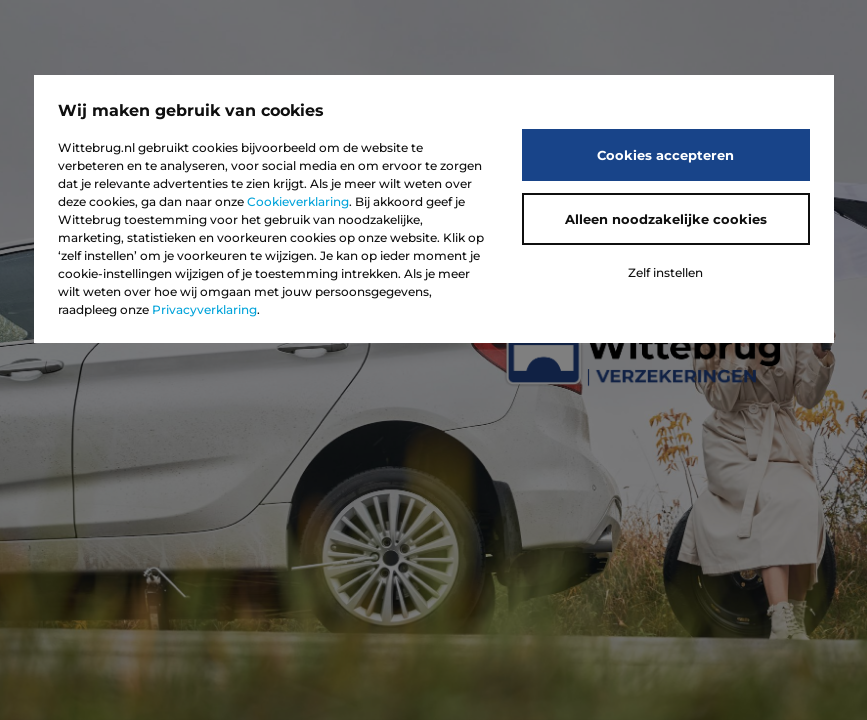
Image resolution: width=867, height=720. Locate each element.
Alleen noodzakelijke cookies (666, 219)
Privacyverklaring (204, 309)
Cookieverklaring (298, 201)
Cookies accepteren (665, 155)
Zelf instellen (665, 272)
